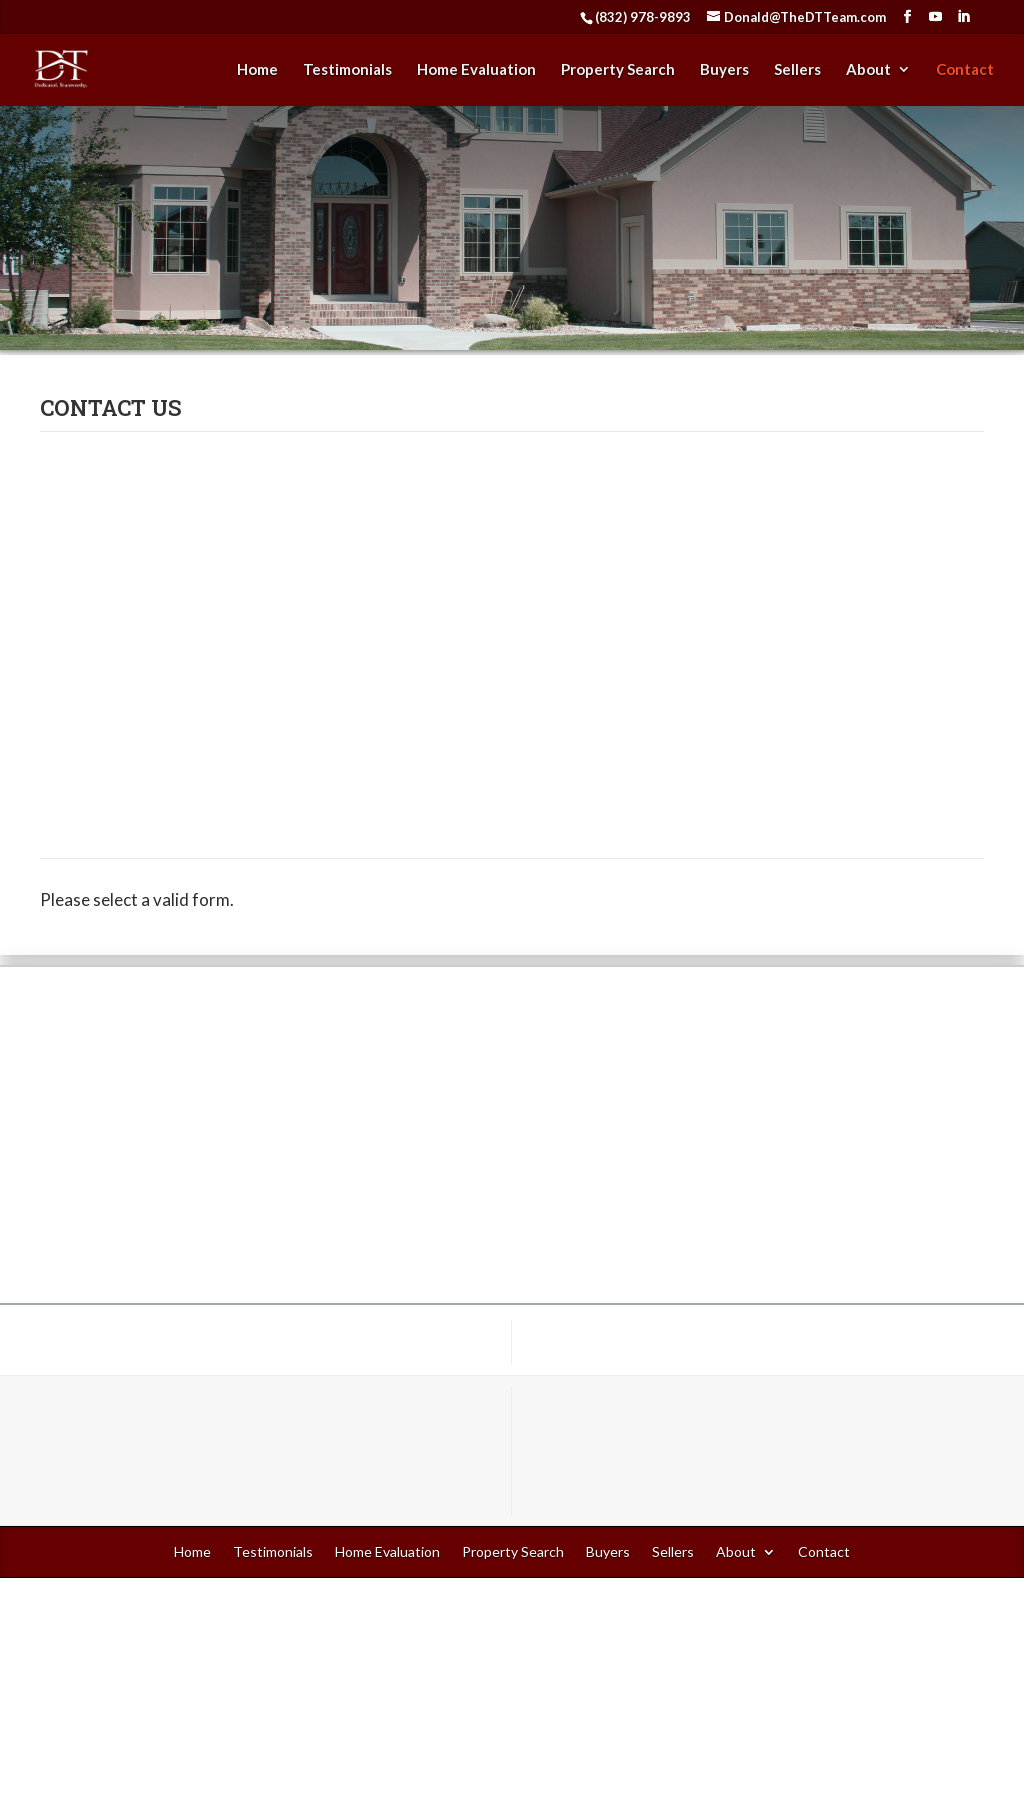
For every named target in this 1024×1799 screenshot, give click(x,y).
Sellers (797, 70)
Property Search (618, 70)
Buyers (724, 70)
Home (257, 70)
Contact (965, 70)
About (868, 70)
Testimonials (347, 70)
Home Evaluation (476, 70)
